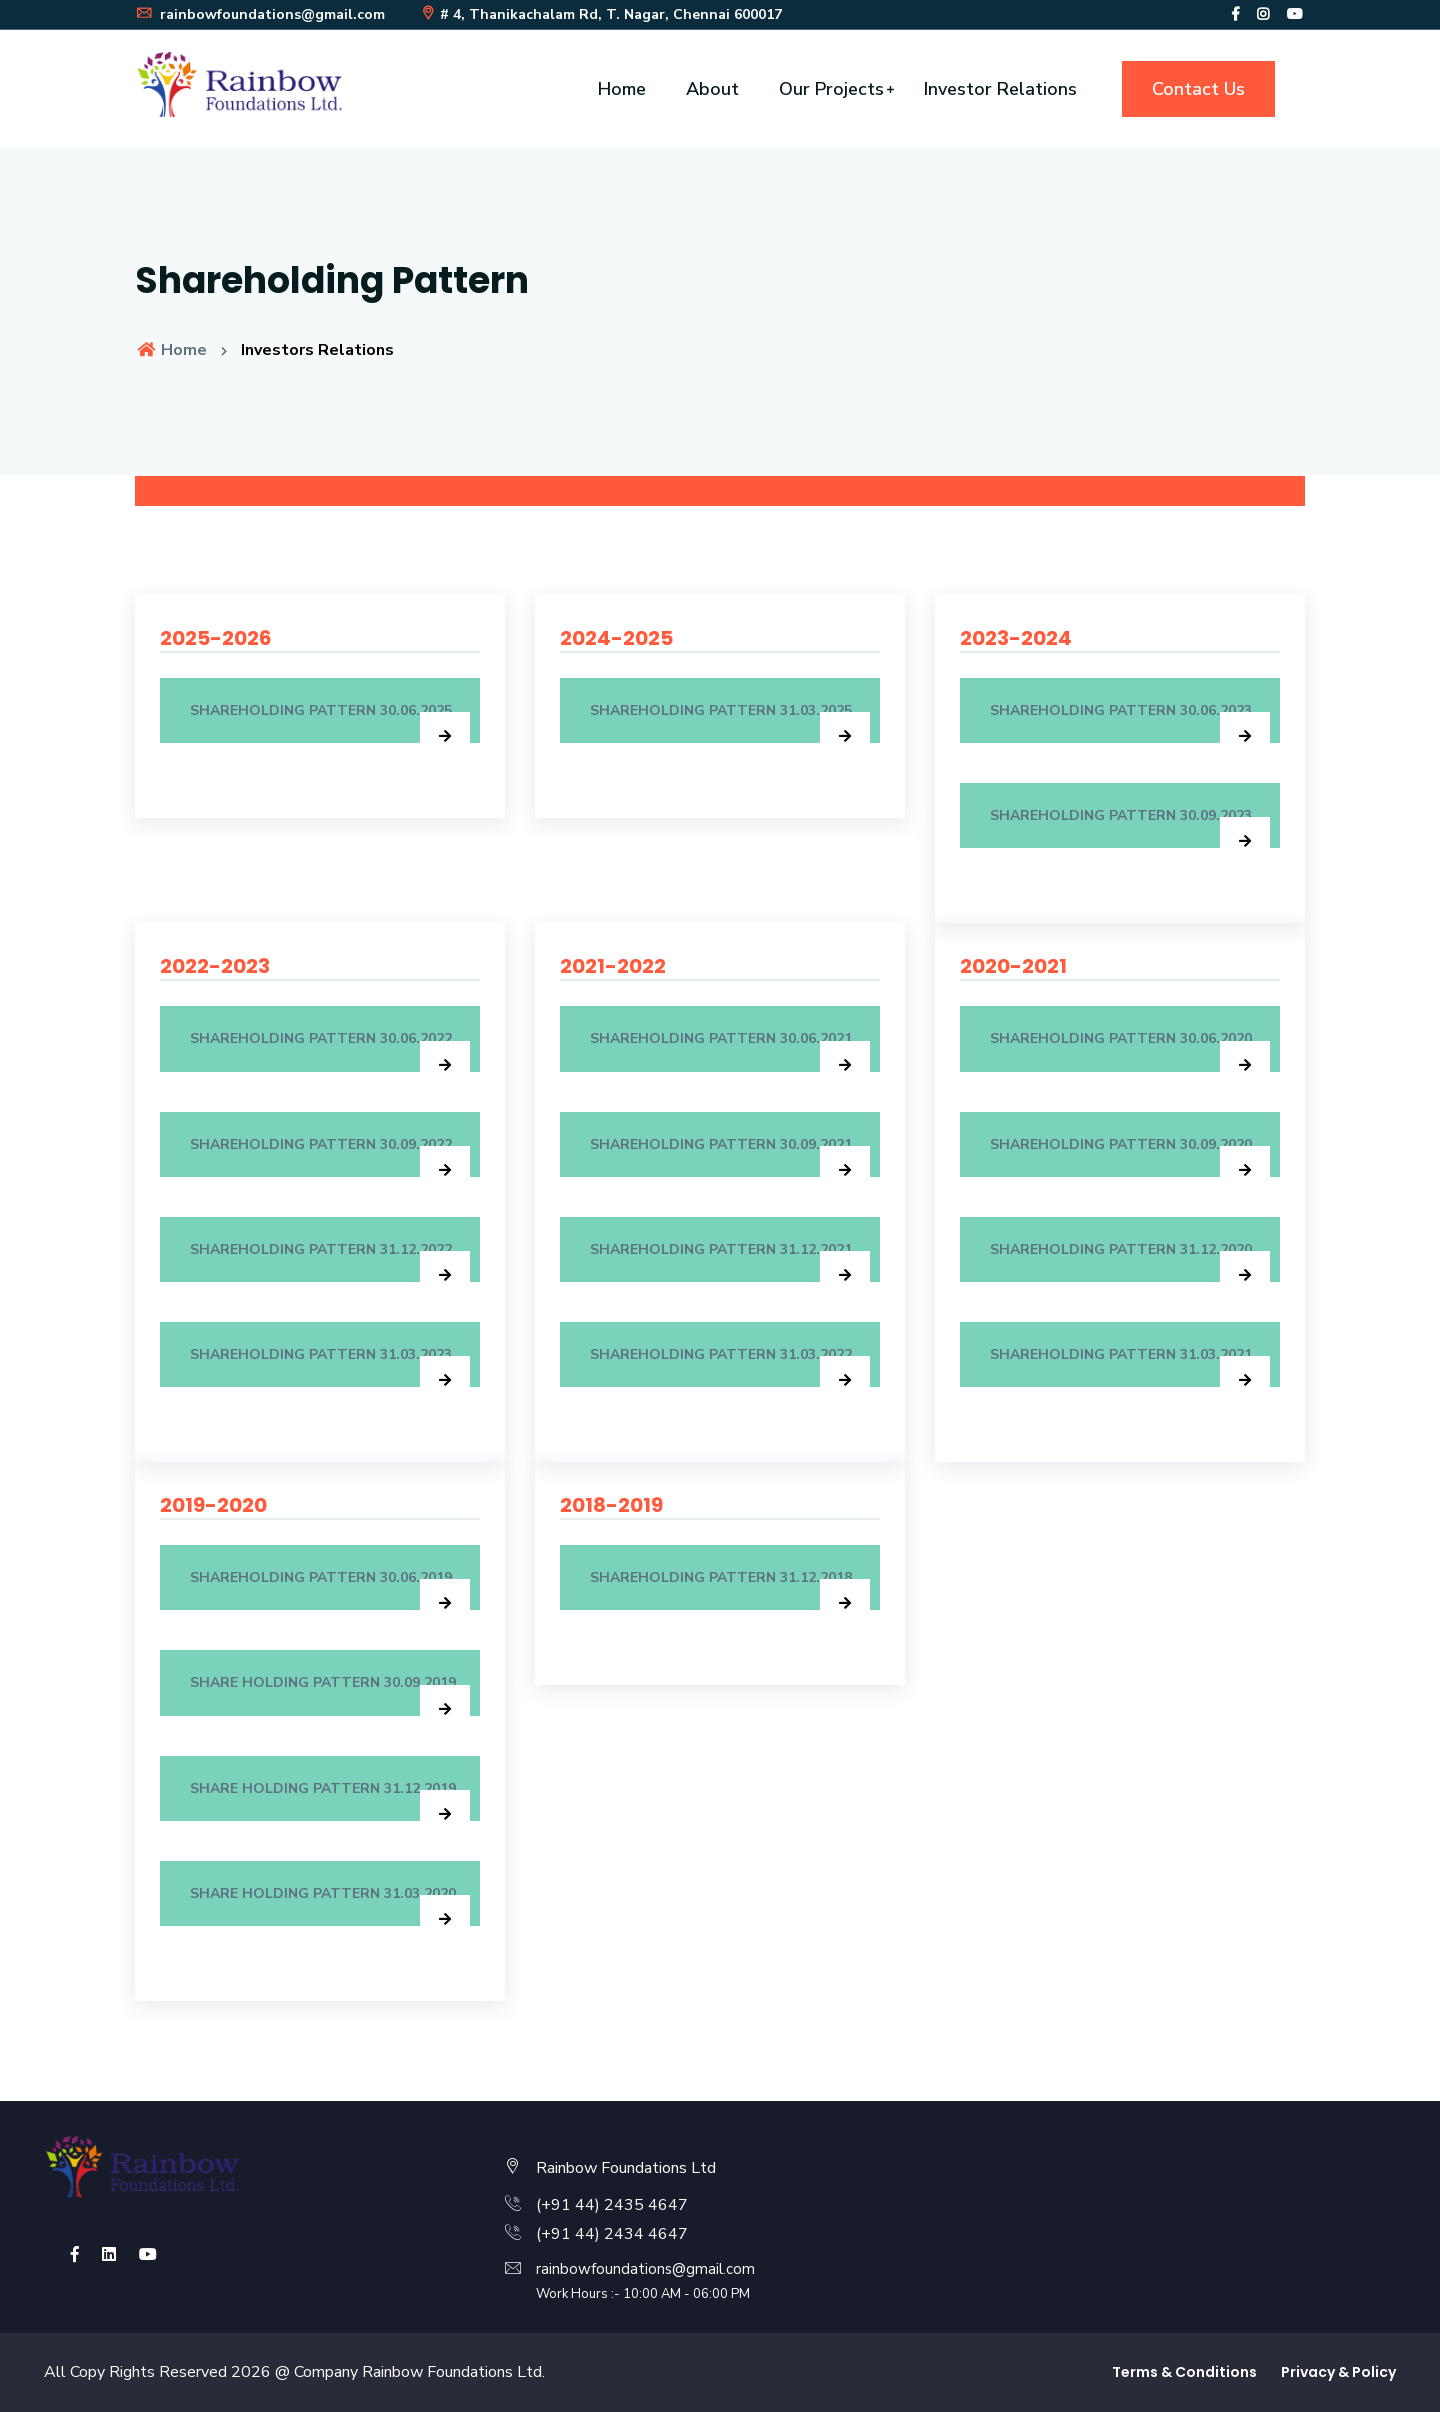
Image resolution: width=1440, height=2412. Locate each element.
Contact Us (1198, 89)
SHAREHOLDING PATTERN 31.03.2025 (730, 722)
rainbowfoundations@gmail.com (260, 14)
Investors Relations (317, 350)
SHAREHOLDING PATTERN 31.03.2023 (330, 1366)
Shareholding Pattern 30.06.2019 (330, 1589)
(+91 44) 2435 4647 (612, 2205)
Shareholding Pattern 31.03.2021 (1130, 1366)
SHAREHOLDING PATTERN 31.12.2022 (330, 1261)
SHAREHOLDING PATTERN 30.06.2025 (330, 722)
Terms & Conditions (1184, 2372)
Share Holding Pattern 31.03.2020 (330, 1905)
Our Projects (831, 89)
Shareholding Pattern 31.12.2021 (730, 1261)
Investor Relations (1000, 89)
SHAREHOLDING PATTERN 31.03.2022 (730, 1366)
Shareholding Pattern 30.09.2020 (1130, 1156)
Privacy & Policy (1338, 2372)
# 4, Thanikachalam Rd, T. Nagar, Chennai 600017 (600, 14)
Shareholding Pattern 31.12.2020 (1130, 1261)
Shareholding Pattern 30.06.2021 (730, 1050)
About (712, 89)
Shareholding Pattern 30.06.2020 (1130, 1050)
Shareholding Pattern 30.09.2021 (730, 1156)
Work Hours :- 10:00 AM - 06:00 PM (643, 2294)
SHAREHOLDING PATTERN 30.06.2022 (330, 1050)
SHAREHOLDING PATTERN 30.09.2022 (330, 1156)
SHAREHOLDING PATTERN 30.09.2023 (1130, 827)
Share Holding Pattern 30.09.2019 (330, 1694)
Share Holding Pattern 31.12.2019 (330, 1800)
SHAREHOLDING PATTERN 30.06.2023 (1130, 722)
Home (622, 89)
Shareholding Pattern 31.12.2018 (730, 1589)
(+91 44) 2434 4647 (612, 2234)
